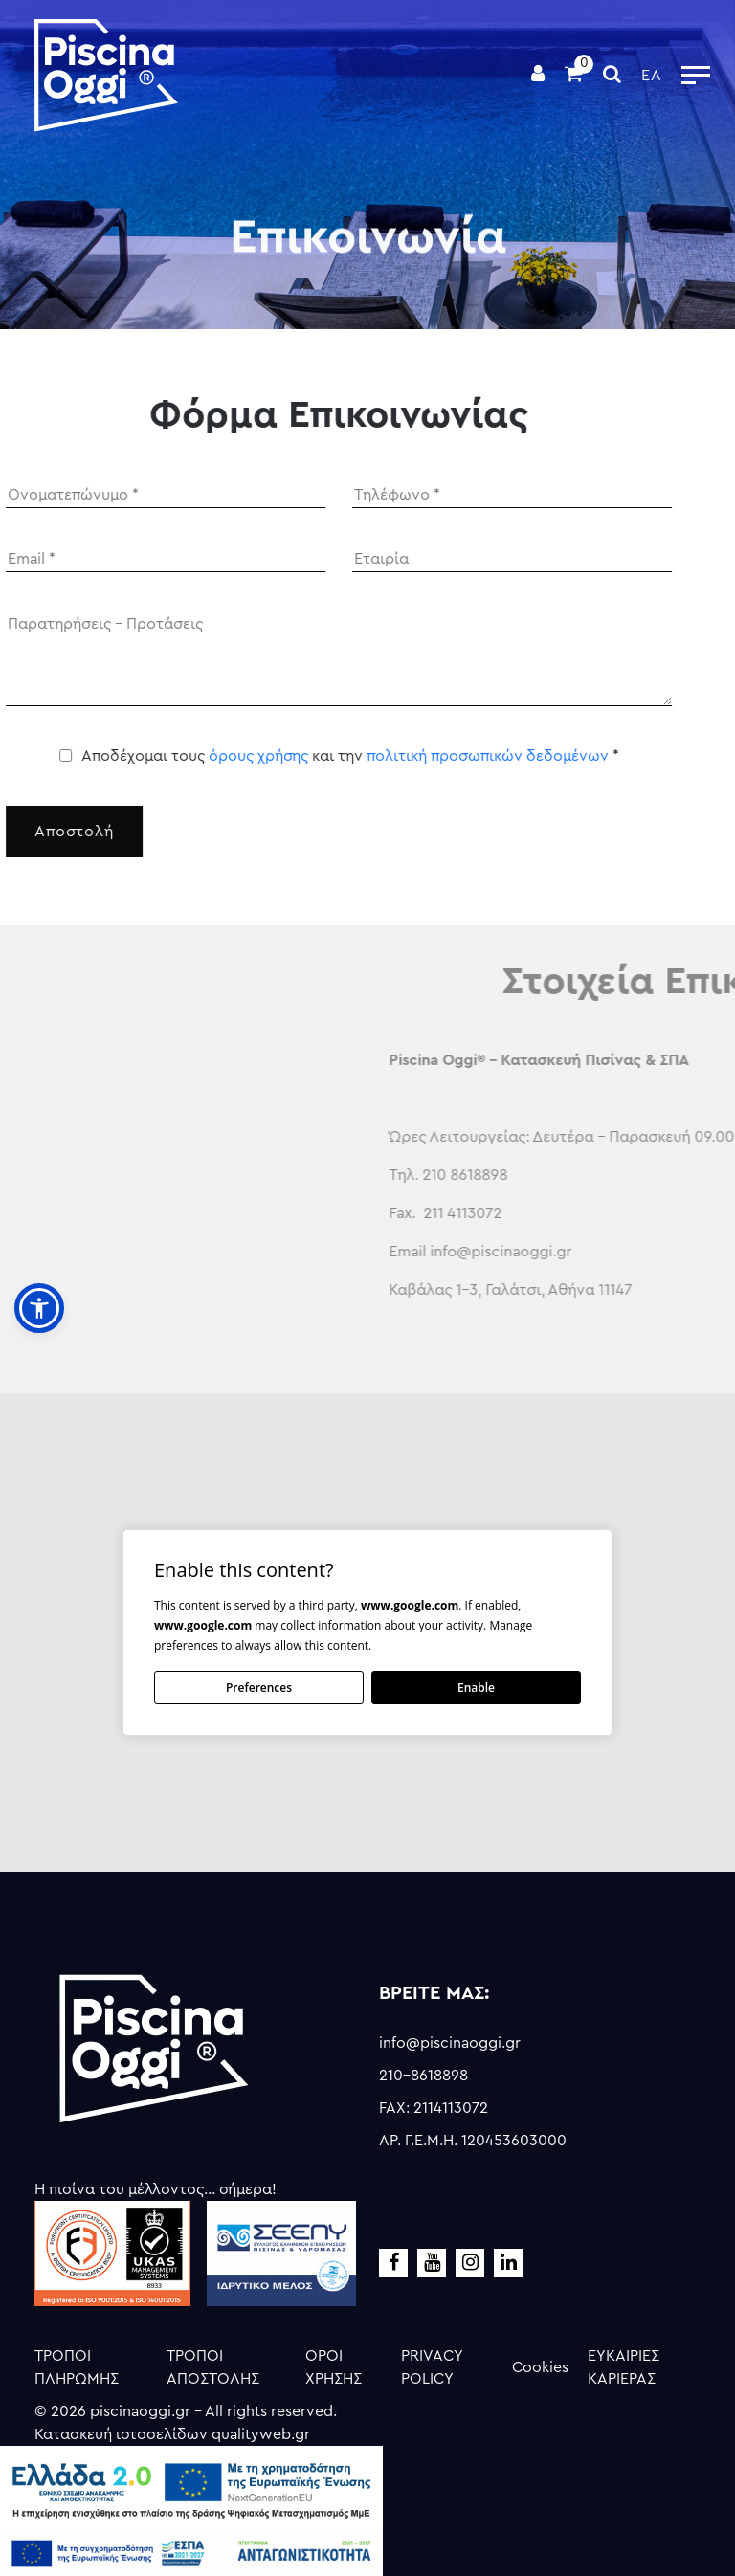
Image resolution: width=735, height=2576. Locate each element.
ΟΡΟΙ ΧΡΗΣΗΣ (333, 2367)
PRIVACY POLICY (431, 2367)
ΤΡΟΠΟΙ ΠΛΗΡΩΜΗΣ (76, 2367)
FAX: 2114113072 (433, 2108)
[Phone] (476, 495)
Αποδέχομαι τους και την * (314, 756)
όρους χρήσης (222, 756)
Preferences (259, 1687)
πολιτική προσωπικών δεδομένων (451, 756)
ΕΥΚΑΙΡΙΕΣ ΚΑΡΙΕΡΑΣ (623, 2367)
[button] (39, 1308)
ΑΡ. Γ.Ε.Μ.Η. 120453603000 (473, 2140)
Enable (476, 1687)
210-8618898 (423, 2075)
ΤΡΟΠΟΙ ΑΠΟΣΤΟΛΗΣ (213, 2367)
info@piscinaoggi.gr (450, 2043)
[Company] (476, 559)
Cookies (540, 2367)
